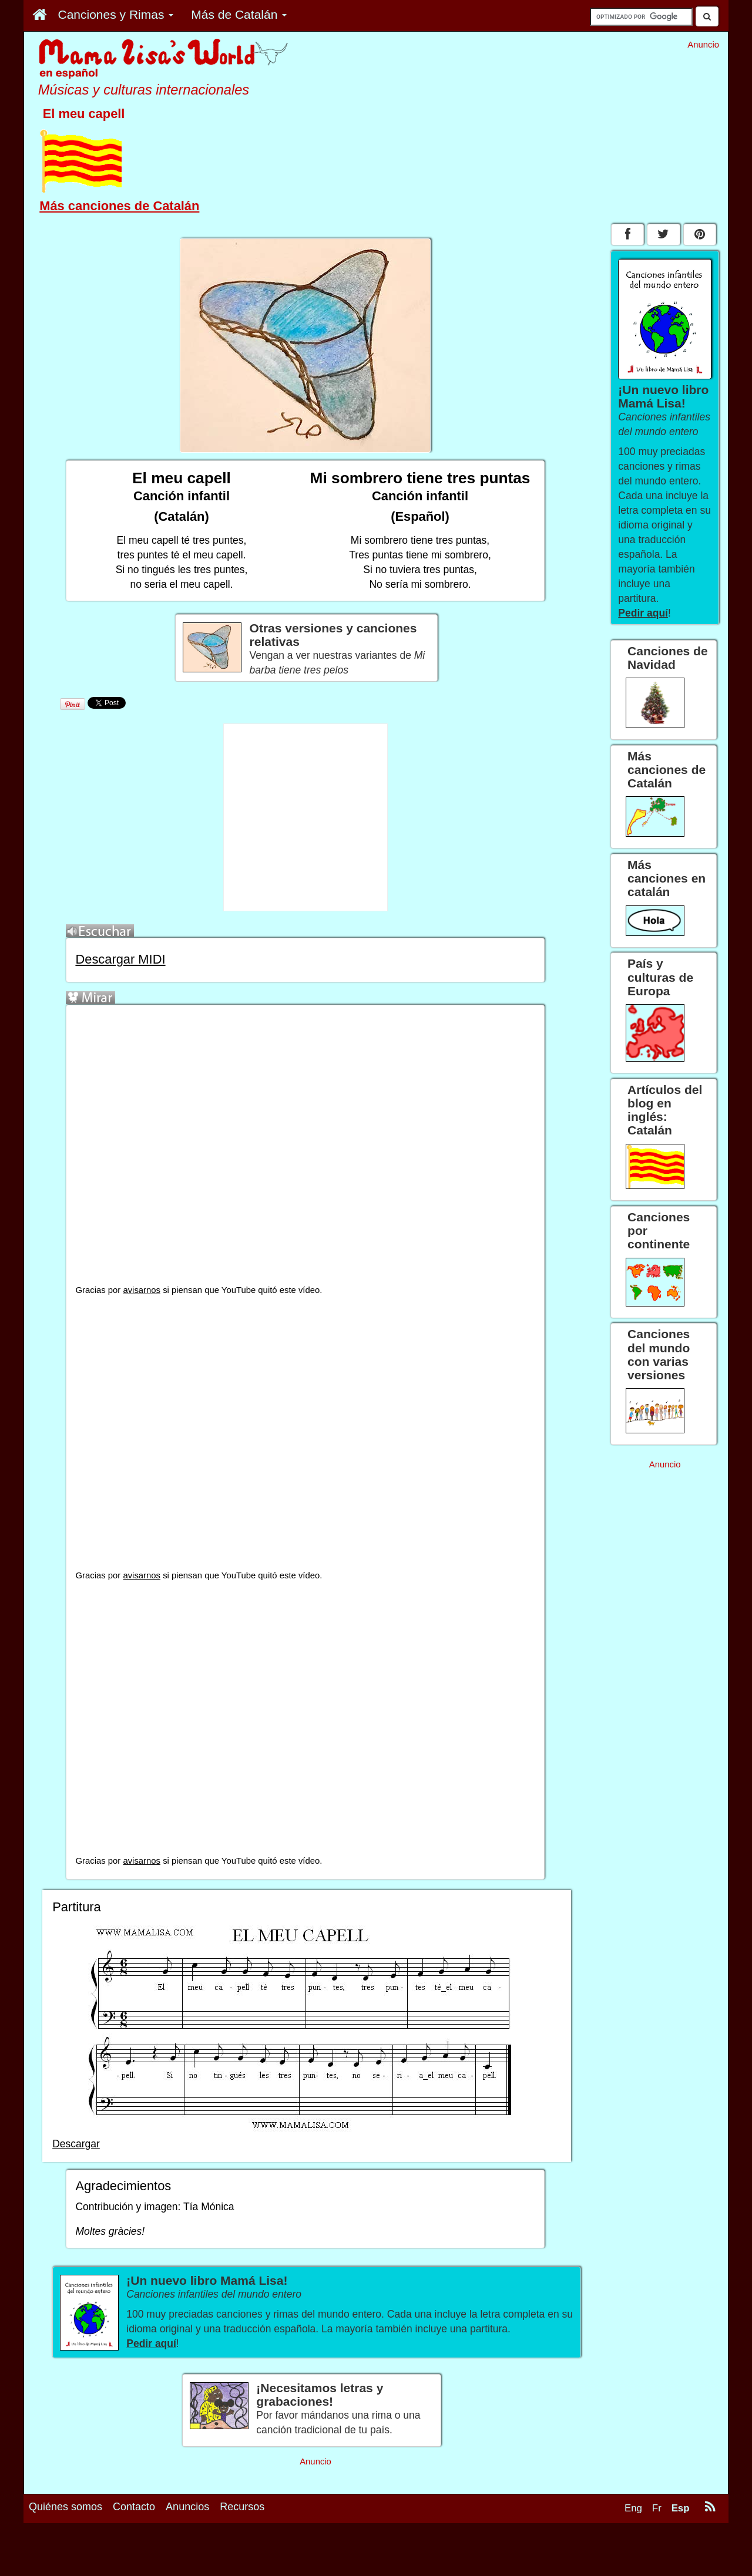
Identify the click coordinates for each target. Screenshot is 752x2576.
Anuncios (187, 2507)
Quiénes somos (65, 2507)
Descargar (76, 2144)
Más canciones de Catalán (119, 205)
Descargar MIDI (120, 959)
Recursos (242, 2507)
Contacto (134, 2507)
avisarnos (141, 1290)
